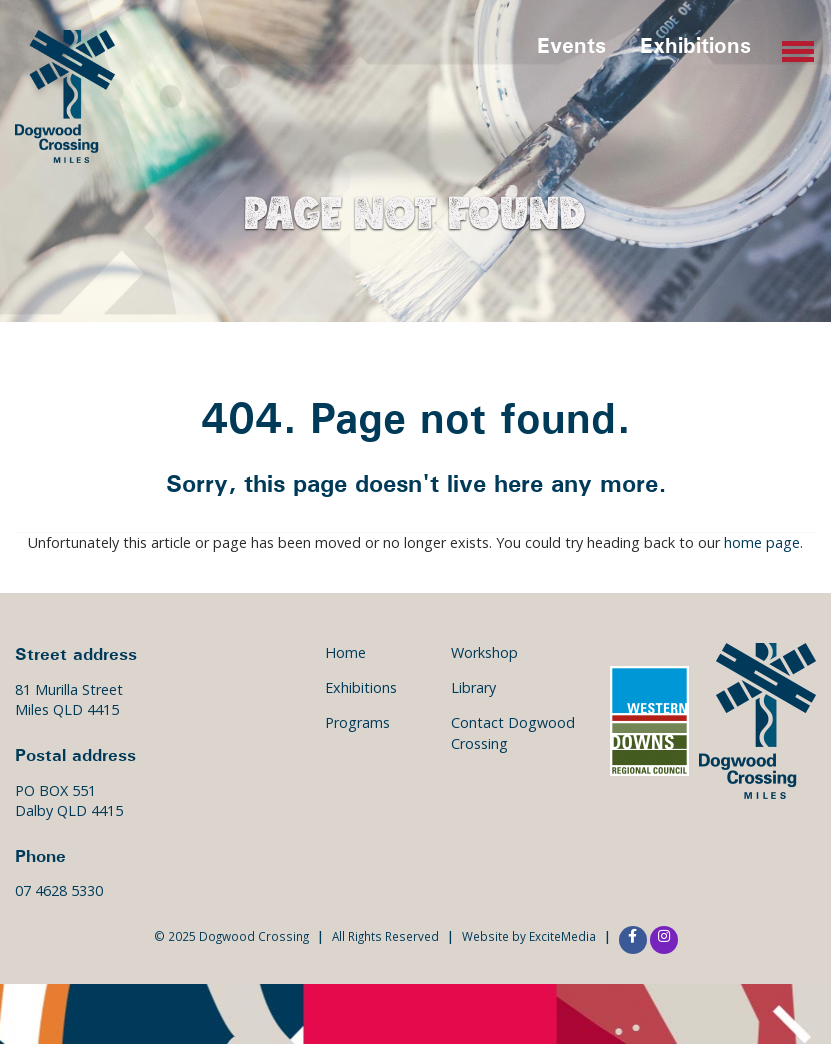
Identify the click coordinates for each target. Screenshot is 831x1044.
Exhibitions (695, 45)
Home (345, 652)
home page (762, 542)
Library (473, 687)
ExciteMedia (562, 936)
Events (571, 45)
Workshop (484, 652)
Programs (357, 722)
